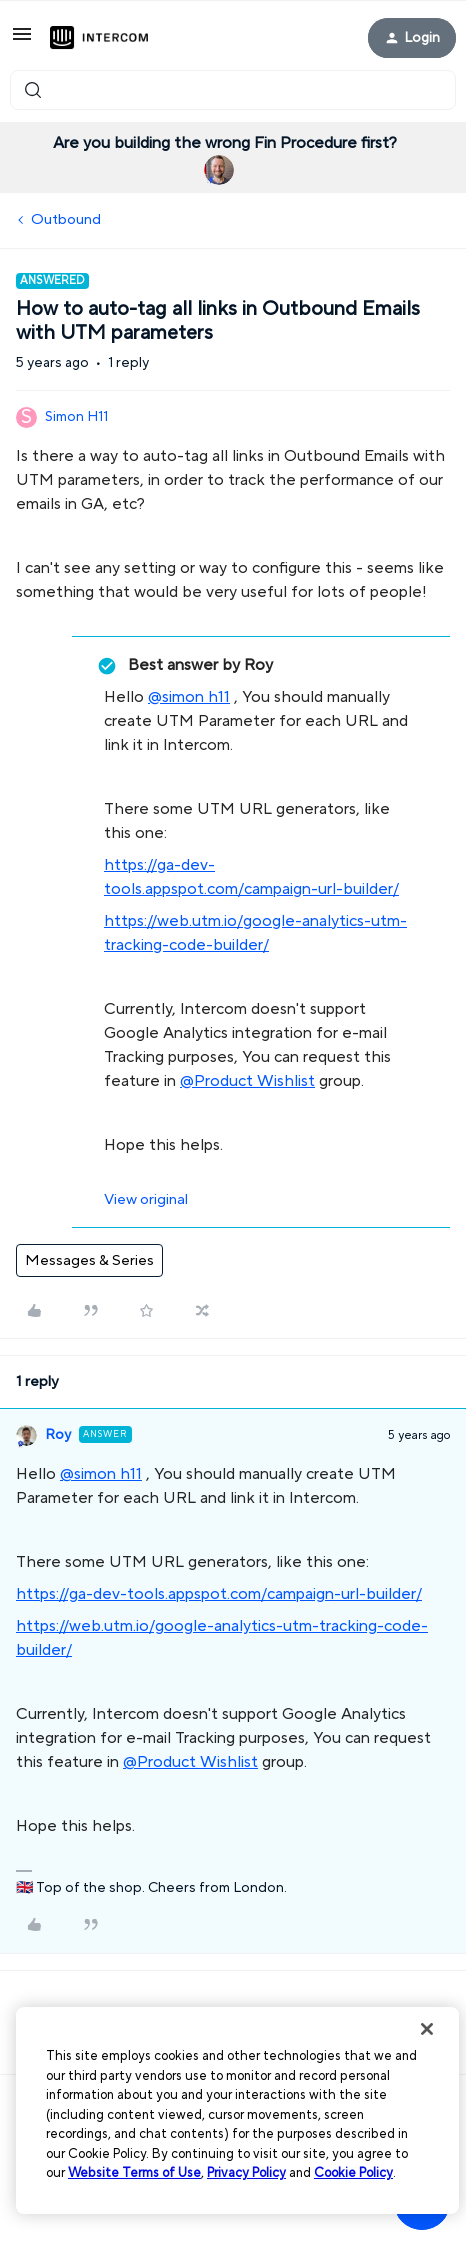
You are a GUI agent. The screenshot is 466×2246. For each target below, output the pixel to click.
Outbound (66, 219)
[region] (237, 2110)
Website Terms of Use (134, 2173)
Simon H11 (76, 417)
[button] (22, 41)
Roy (58, 1435)
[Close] (427, 2029)
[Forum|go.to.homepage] (99, 38)
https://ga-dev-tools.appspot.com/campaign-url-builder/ (219, 1594)
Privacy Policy (246, 2173)
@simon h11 (189, 697)
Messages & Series (89, 1260)
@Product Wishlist (247, 1081)
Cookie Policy (353, 2173)
